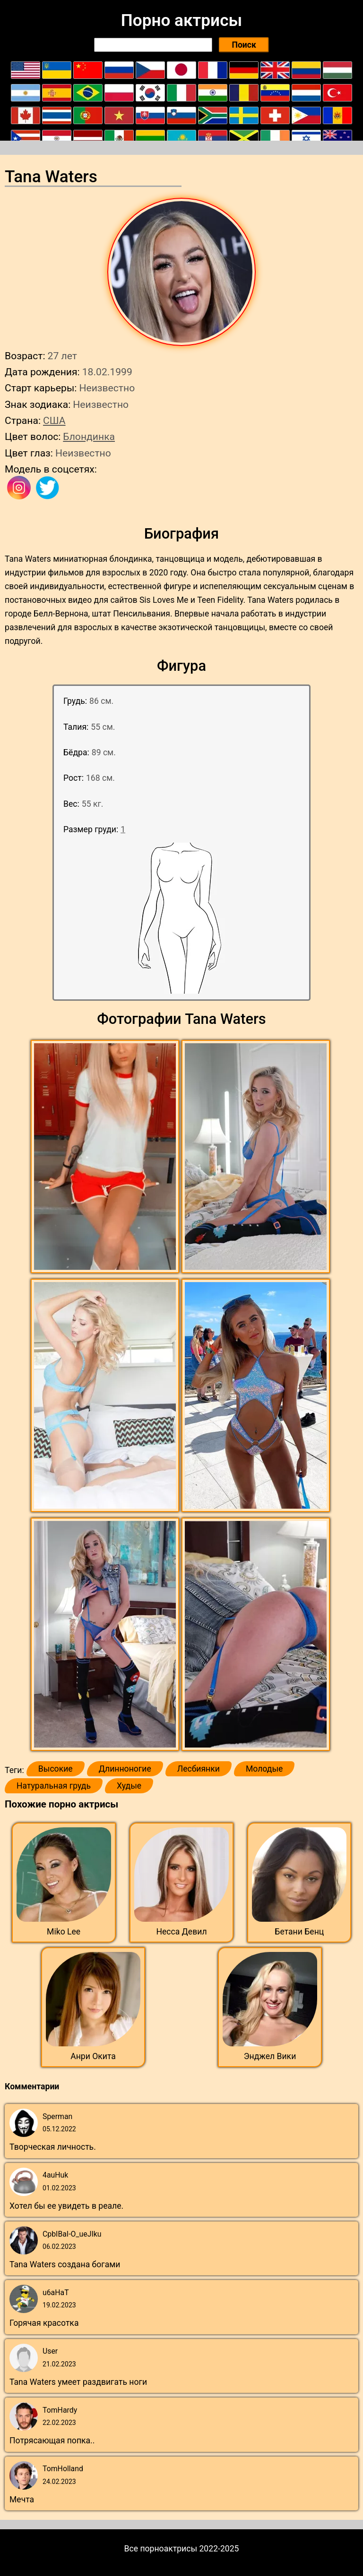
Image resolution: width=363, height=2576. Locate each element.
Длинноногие (125, 1769)
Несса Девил (181, 1931)
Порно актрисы (181, 20)
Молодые (264, 1769)
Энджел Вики (270, 2056)
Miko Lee (63, 1931)
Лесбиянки (198, 1769)
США (54, 420)
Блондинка (89, 436)
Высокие (55, 1769)
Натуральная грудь (54, 1786)
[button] (106, 1157)
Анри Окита (93, 2056)
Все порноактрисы (161, 2548)
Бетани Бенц (299, 1931)
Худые (129, 1786)
